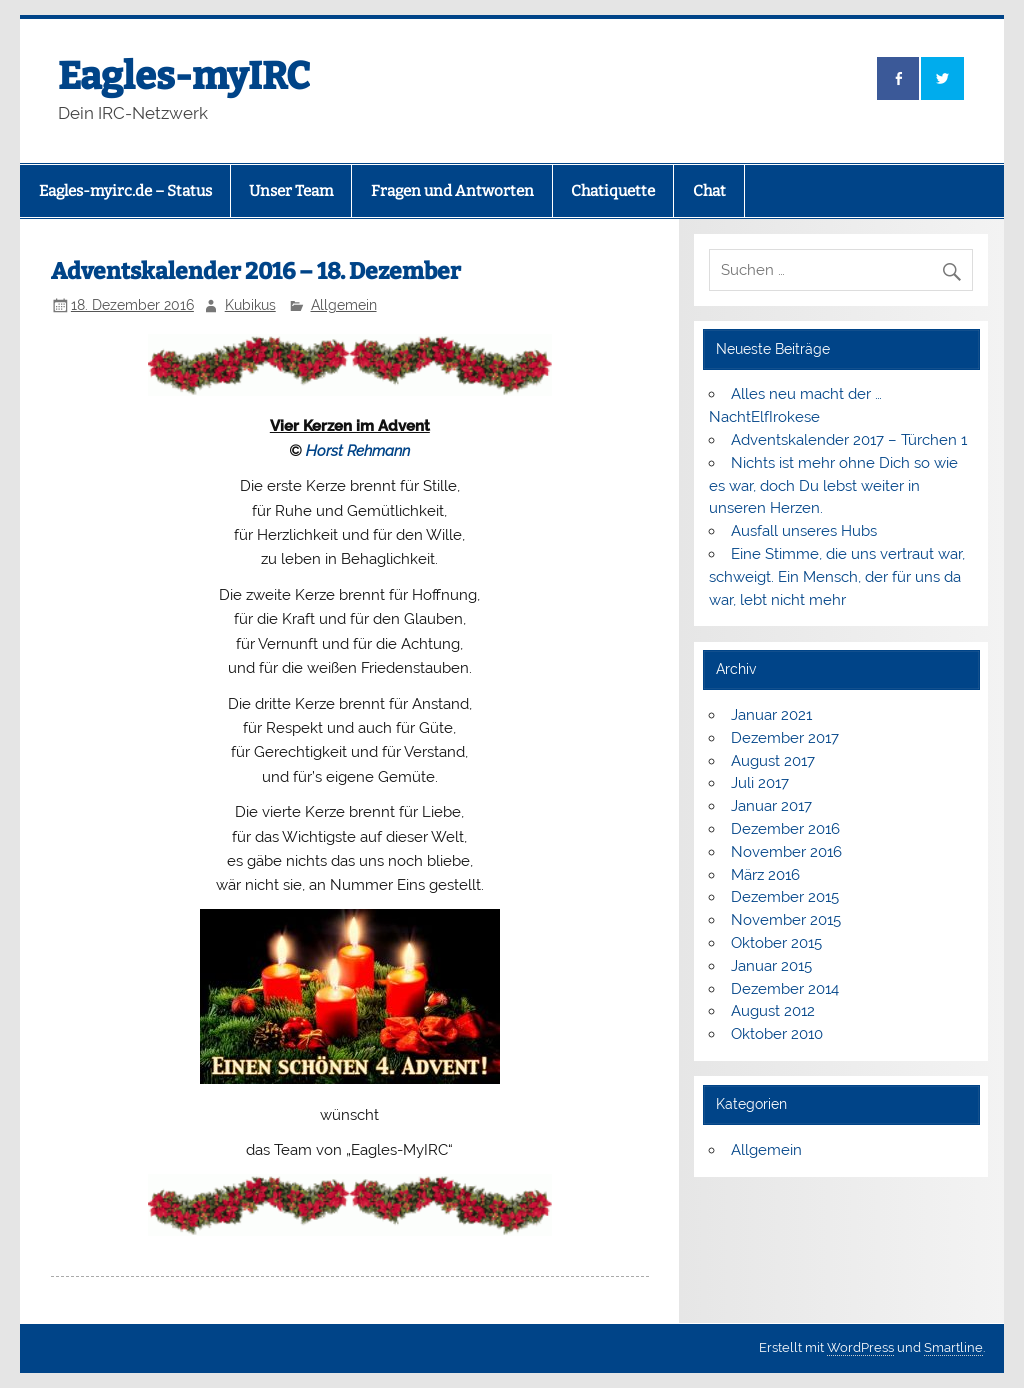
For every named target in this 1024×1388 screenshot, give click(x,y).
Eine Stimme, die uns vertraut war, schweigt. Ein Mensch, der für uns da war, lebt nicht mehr (836, 577)
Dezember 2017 (785, 738)
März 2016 (765, 875)
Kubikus (250, 305)
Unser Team (291, 191)
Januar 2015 (771, 966)
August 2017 (773, 761)
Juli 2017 (760, 783)
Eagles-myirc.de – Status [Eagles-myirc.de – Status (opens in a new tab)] (125, 191)
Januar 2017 (771, 806)
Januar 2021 (771, 715)
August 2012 (773, 1011)
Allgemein (344, 305)
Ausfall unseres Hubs (804, 531)
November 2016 (786, 852)
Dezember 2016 (785, 829)
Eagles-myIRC (184, 76)
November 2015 (786, 920)
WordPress (860, 1347)
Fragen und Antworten (452, 191)
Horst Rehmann (358, 451)
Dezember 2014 (785, 989)
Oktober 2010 (777, 1034)
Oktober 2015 (776, 943)
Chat (709, 191)
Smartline (953, 1347)
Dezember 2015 (785, 897)
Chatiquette (613, 191)
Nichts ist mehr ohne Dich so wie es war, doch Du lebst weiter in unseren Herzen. (833, 486)
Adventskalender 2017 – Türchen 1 (849, 440)
